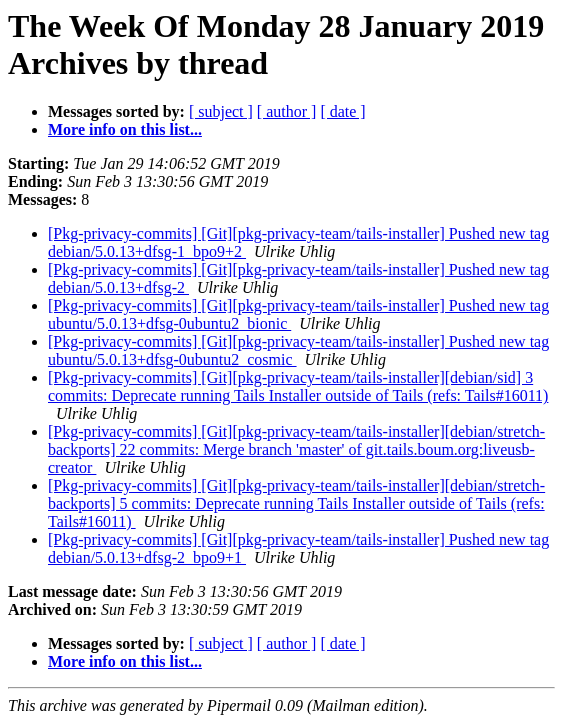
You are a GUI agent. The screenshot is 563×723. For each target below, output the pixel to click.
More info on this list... (125, 129)
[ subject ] (221, 111)
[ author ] (287, 111)
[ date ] (342, 111)
